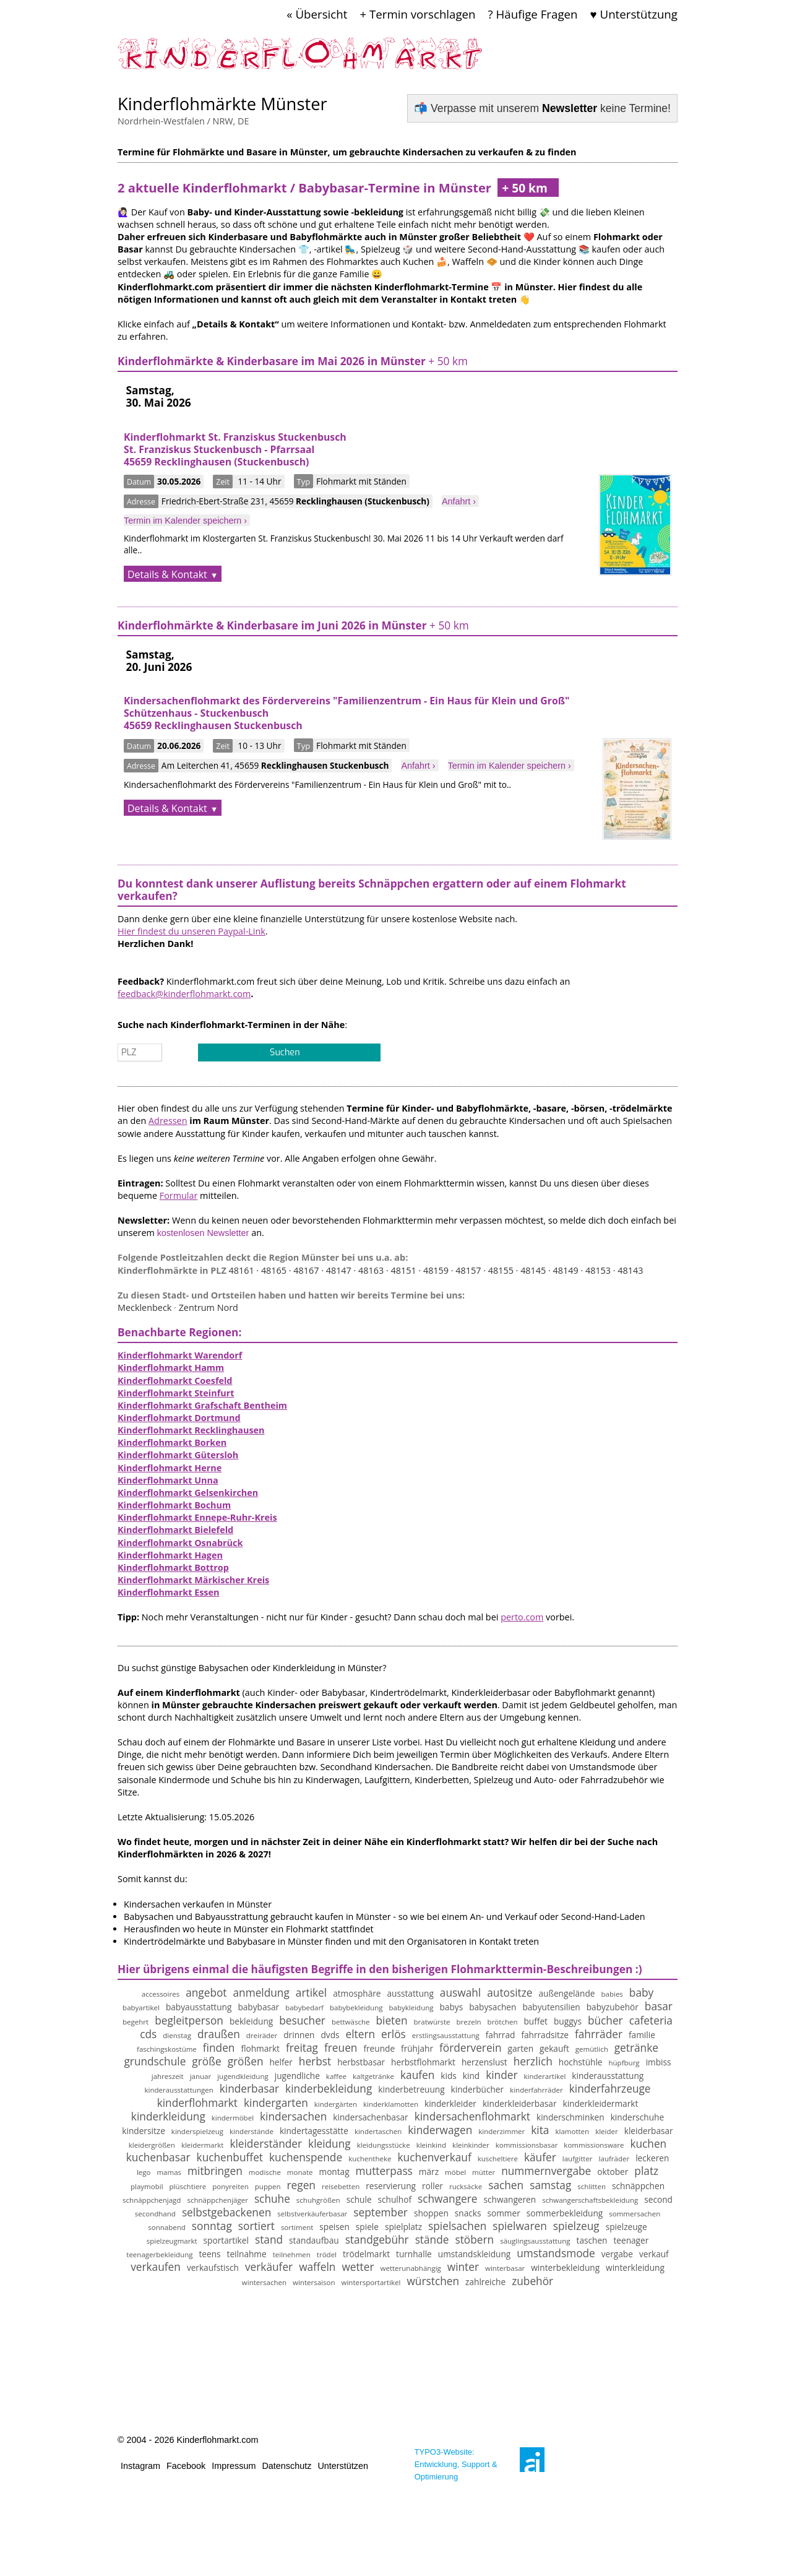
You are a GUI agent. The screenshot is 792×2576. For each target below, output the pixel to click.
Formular (179, 1195)
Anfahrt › (459, 501)
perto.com (522, 1617)
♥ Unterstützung (634, 14)
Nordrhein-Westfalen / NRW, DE (183, 121)
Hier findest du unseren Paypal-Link (191, 931)
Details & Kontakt (167, 574)
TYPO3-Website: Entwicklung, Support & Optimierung (456, 2464)
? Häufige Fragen (533, 14)
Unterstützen (342, 2466)
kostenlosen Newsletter (203, 1233)
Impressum (234, 2466)
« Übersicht (316, 14)
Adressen (167, 1120)
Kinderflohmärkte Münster (222, 103)
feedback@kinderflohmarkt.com (184, 994)
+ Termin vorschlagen (417, 14)
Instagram (140, 2466)
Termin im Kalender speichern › (185, 520)
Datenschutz (286, 2466)
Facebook (185, 2466)
